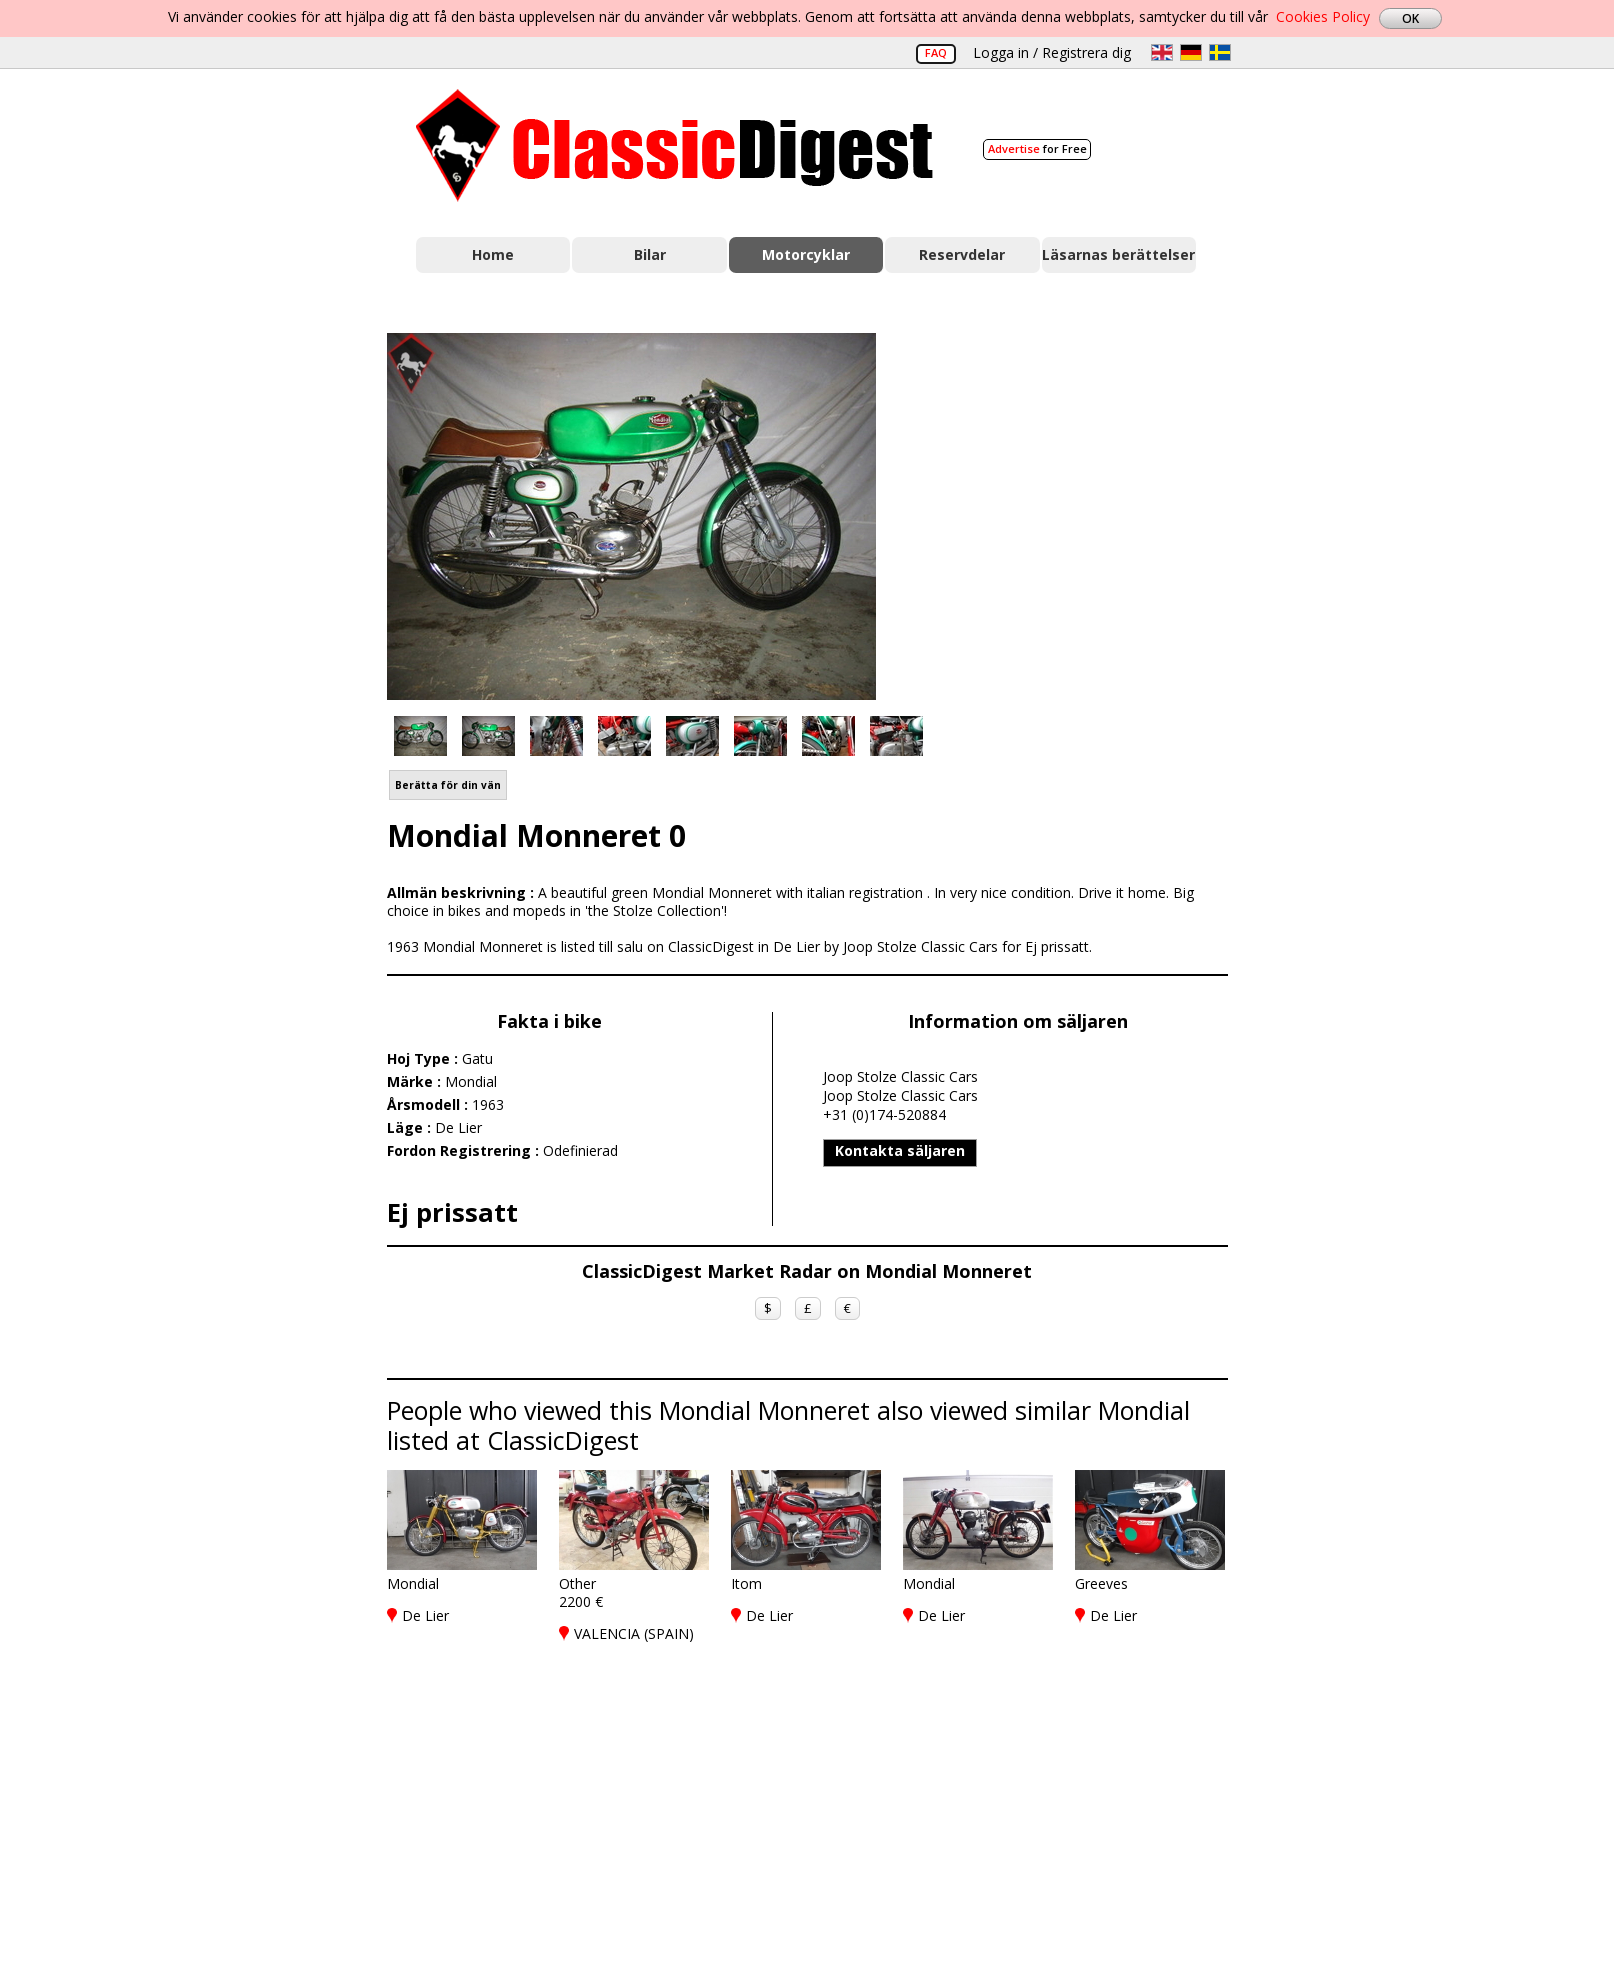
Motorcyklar (806, 254)
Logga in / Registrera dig (1052, 52)
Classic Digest (674, 145)
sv (1220, 52)
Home (493, 254)
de (1191, 52)
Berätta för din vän (448, 785)
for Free (1037, 148)
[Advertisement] (1073, 513)
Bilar (650, 254)
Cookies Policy (1323, 16)
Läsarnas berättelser (1118, 254)
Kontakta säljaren (900, 1150)
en (1162, 52)
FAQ (936, 52)
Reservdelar (962, 254)
